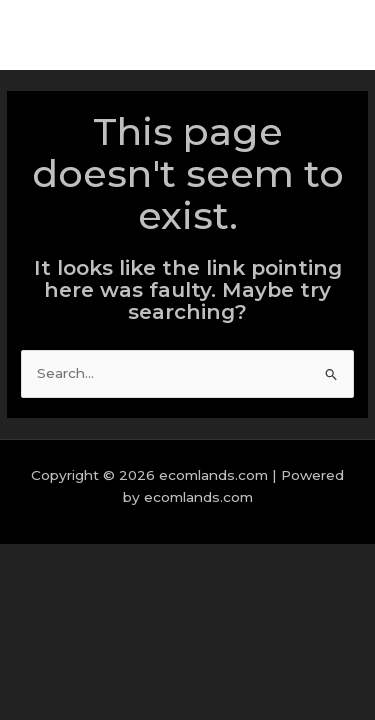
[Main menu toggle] (334, 35)
